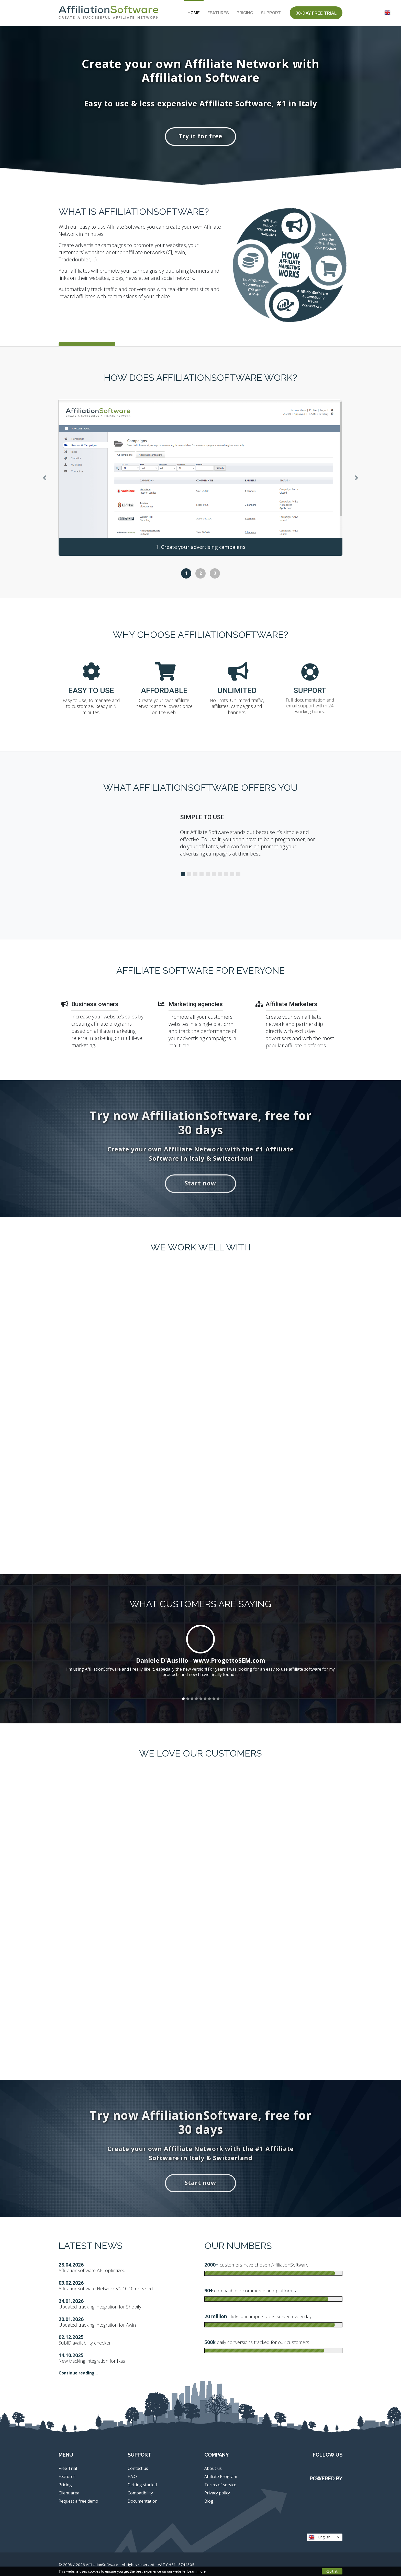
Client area (69, 2493)
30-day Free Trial (316, 13)
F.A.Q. (133, 2476)
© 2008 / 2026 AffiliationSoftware (126, 2564)
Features (218, 12)
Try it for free (201, 136)
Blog (208, 2501)
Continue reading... (78, 2373)
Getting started (142, 2485)
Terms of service (220, 2485)
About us (213, 2468)
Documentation (143, 2501)
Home (193, 12)
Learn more (196, 2571)
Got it (332, 2571)
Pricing (245, 12)
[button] (387, 13)
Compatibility (140, 2493)
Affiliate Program (220, 2476)
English (323, 2537)
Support (271, 12)
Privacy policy (217, 2493)
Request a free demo (78, 2501)
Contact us (138, 2468)
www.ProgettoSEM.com (229, 1660)
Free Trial (68, 2468)
